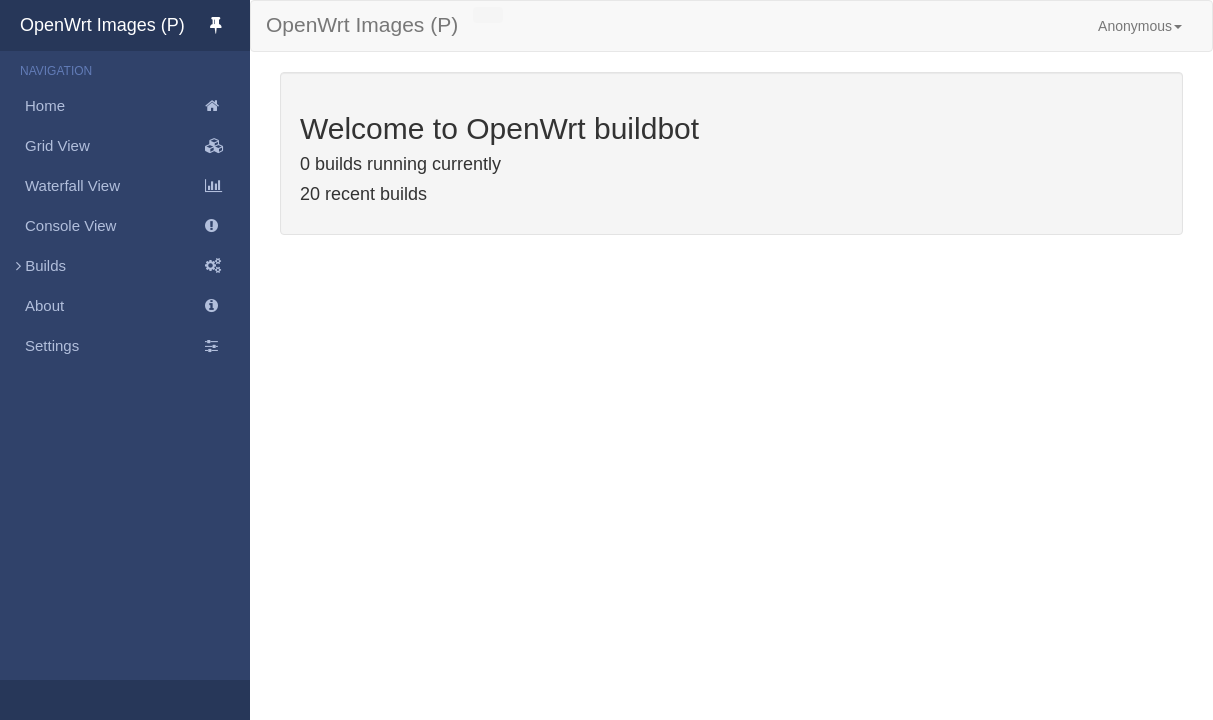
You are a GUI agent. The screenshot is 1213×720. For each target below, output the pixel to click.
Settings (137, 346)
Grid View (137, 146)
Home (137, 106)
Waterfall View (137, 186)
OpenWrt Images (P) (135, 25)
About (137, 306)
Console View (137, 226)
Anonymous (1140, 26)
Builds (125, 266)
